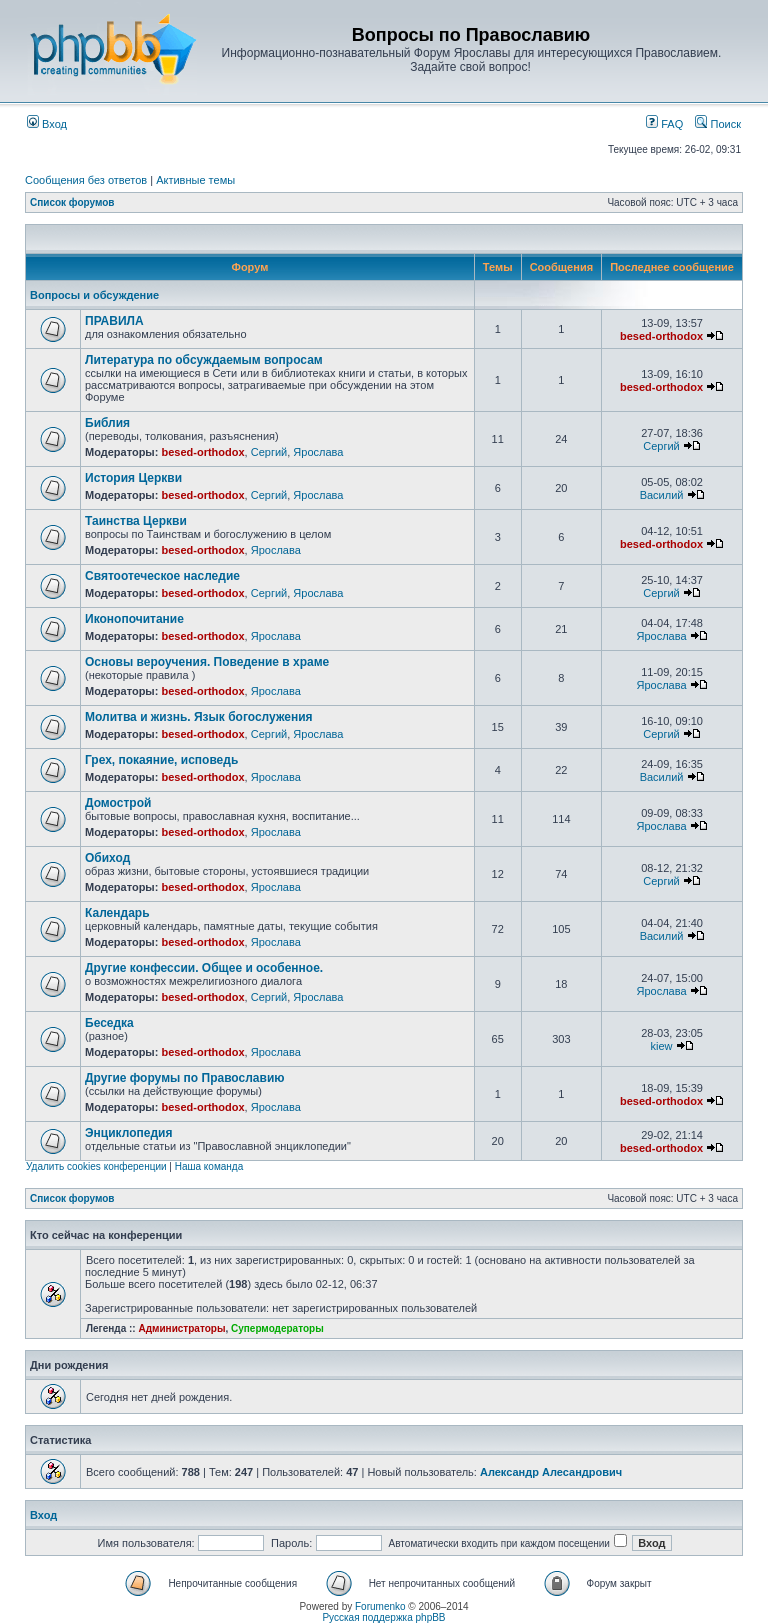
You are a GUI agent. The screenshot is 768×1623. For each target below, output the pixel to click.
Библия (107, 423)
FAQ (664, 124)
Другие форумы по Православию (185, 1078)
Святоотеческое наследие (162, 576)
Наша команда (209, 1166)
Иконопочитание (134, 619)
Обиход (107, 858)
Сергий (269, 452)
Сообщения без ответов (86, 180)
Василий (662, 495)
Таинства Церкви (136, 521)
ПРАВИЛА (114, 321)
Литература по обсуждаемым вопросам (204, 360)
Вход (47, 124)
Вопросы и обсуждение (94, 295)
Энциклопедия (128, 1133)
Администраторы (181, 1328)
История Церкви (133, 478)
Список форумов (72, 202)
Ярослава (318, 452)
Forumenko (380, 1606)
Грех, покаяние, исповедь (161, 760)
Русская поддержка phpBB (383, 1617)
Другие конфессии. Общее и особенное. (204, 968)
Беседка (109, 1023)
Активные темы (195, 180)
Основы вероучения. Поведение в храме (207, 662)
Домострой (118, 803)
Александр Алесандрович (551, 1472)
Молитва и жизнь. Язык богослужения (199, 717)
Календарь (117, 913)
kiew (662, 1046)
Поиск (718, 124)
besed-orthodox (661, 336)
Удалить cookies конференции (96, 1166)
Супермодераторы (277, 1328)
